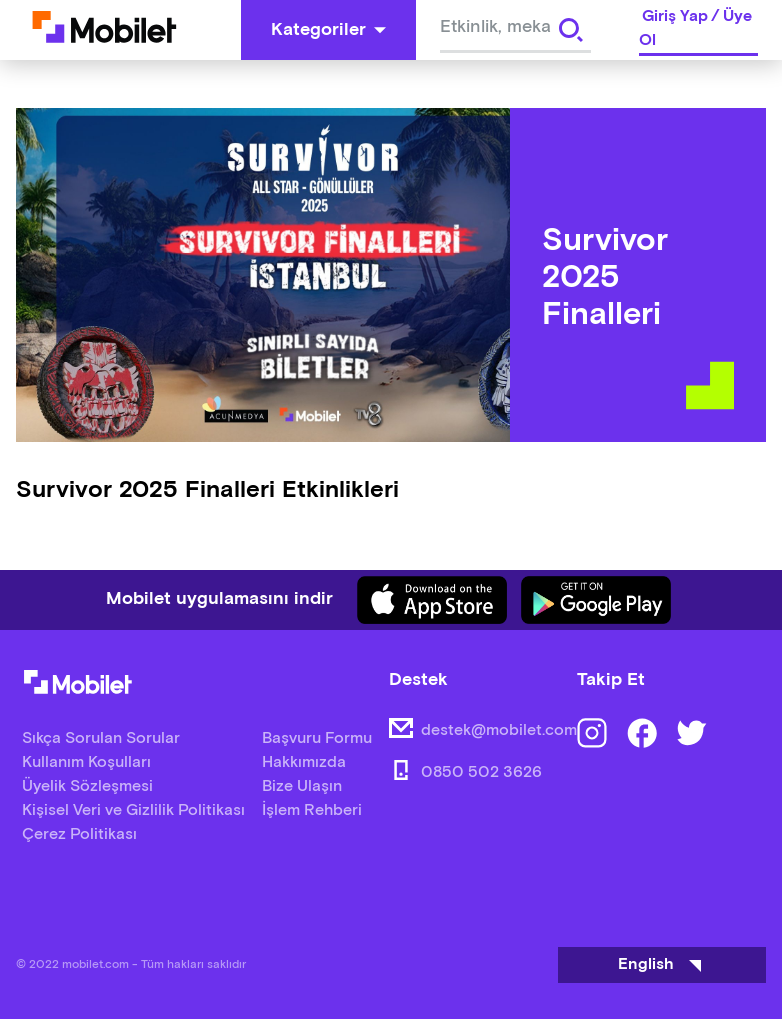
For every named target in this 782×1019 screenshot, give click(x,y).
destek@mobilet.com (499, 730)
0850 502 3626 (481, 772)
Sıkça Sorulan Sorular (101, 738)
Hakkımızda (304, 762)
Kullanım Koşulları (86, 762)
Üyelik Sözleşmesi (87, 786)
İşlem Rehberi (312, 810)
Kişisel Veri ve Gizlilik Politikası (133, 810)
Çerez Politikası (79, 834)
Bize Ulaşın (302, 786)
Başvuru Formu (317, 738)
